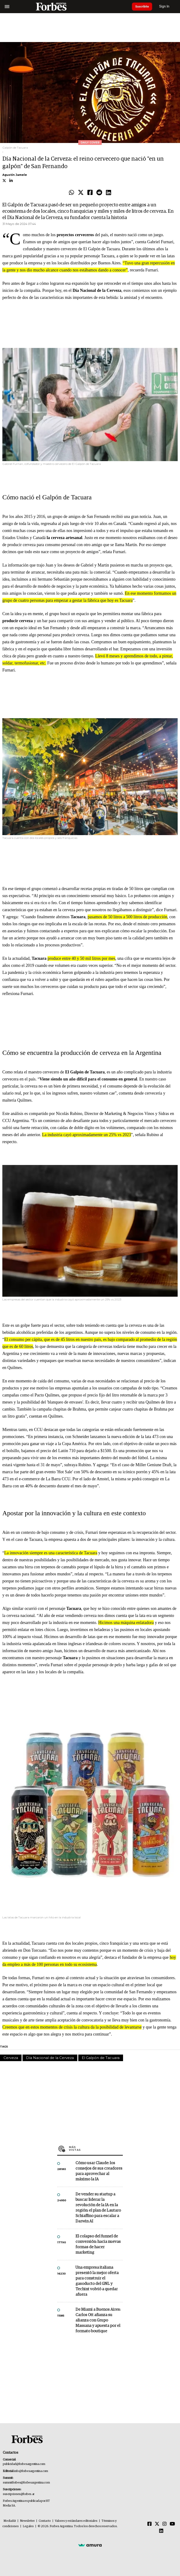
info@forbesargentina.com (31, 2471)
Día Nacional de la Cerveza (50, 2057)
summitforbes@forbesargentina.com (26, 2482)
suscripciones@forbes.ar (18, 2494)
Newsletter (27, 2520)
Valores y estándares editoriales (76, 2520)
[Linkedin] (161, 2531)
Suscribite (144, 6)
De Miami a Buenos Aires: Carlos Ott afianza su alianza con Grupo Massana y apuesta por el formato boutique (97, 2320)
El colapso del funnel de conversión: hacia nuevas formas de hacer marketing (98, 2244)
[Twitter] (157, 2524)
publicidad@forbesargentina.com (24, 2464)
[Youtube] (172, 2524)
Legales (28, 2526)
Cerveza (11, 2057)
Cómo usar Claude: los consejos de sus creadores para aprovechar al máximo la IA (98, 2171)
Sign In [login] (168, 6)
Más (96, 2148)
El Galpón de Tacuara (101, 2057)
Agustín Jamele (14, 175)
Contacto (45, 2520)
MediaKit (10, 2520)
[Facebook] (149, 2524)
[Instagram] (164, 2524)
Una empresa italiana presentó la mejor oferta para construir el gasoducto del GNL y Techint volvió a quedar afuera (97, 2281)
